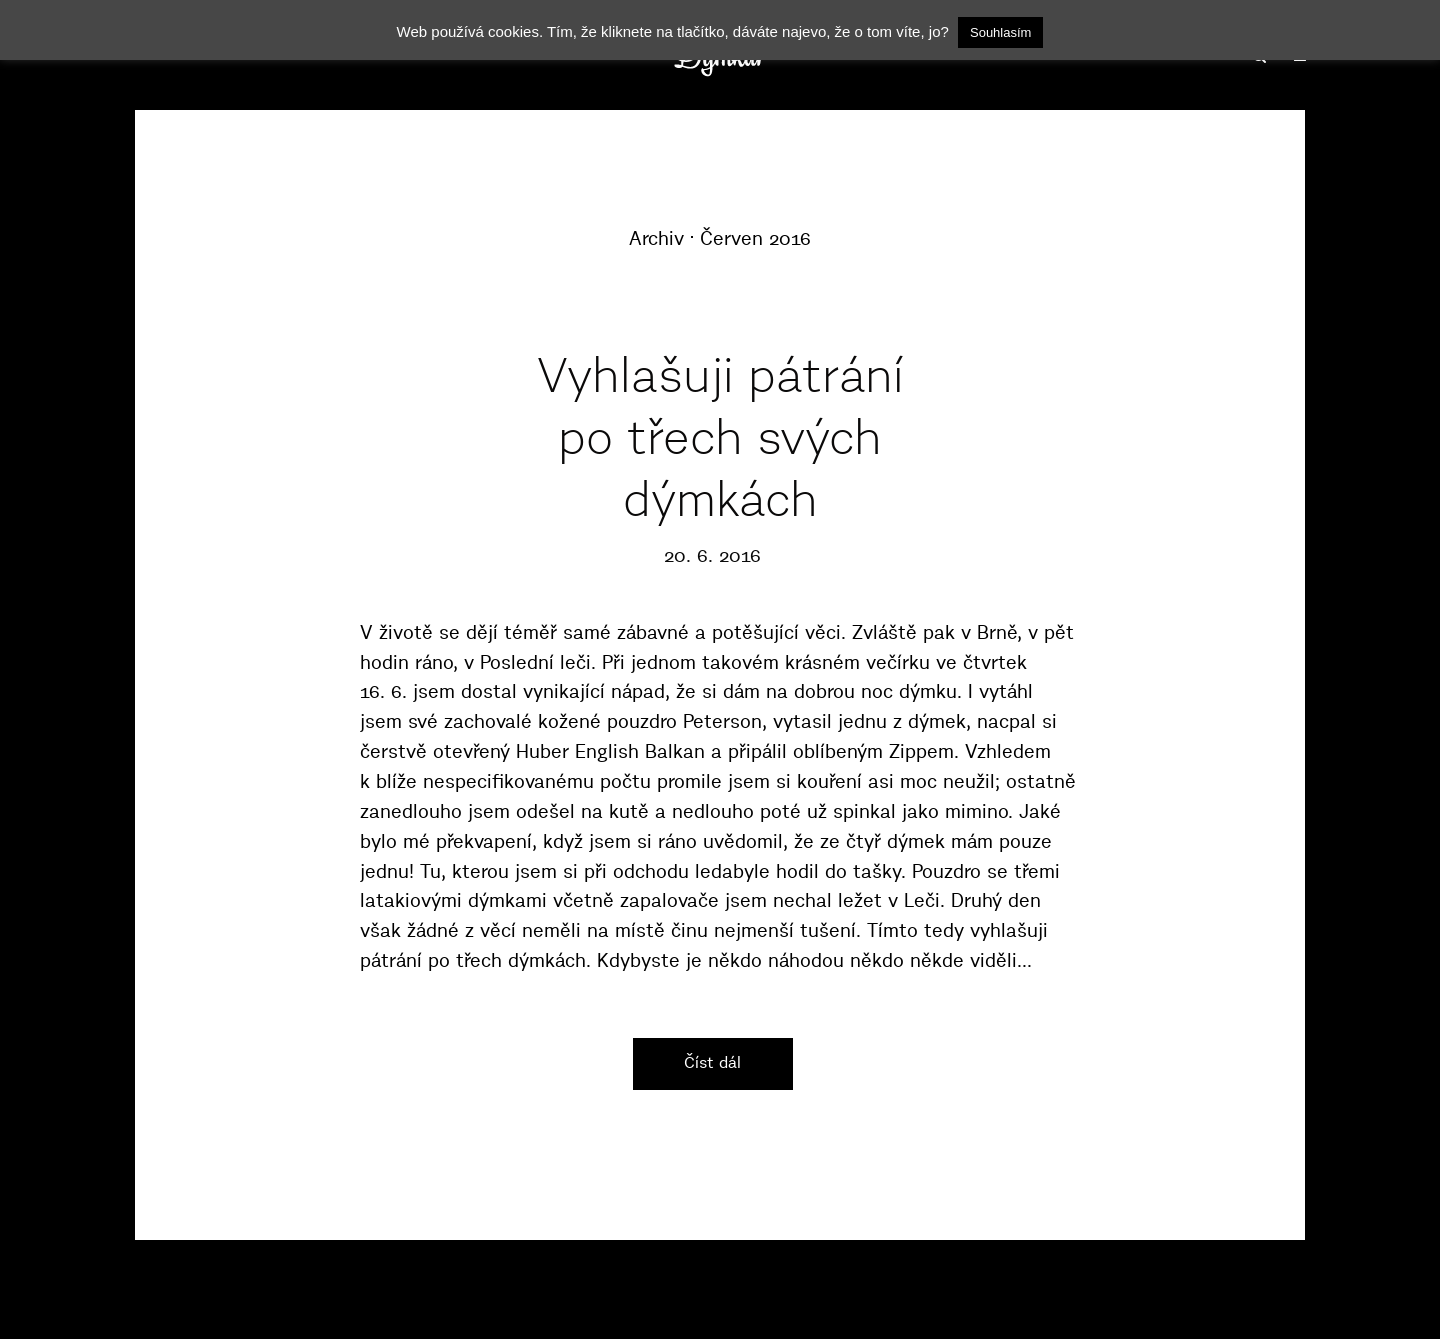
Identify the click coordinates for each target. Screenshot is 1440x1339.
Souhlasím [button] (1000, 32)
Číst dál (712, 1062)
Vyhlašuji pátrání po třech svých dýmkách (720, 438)
